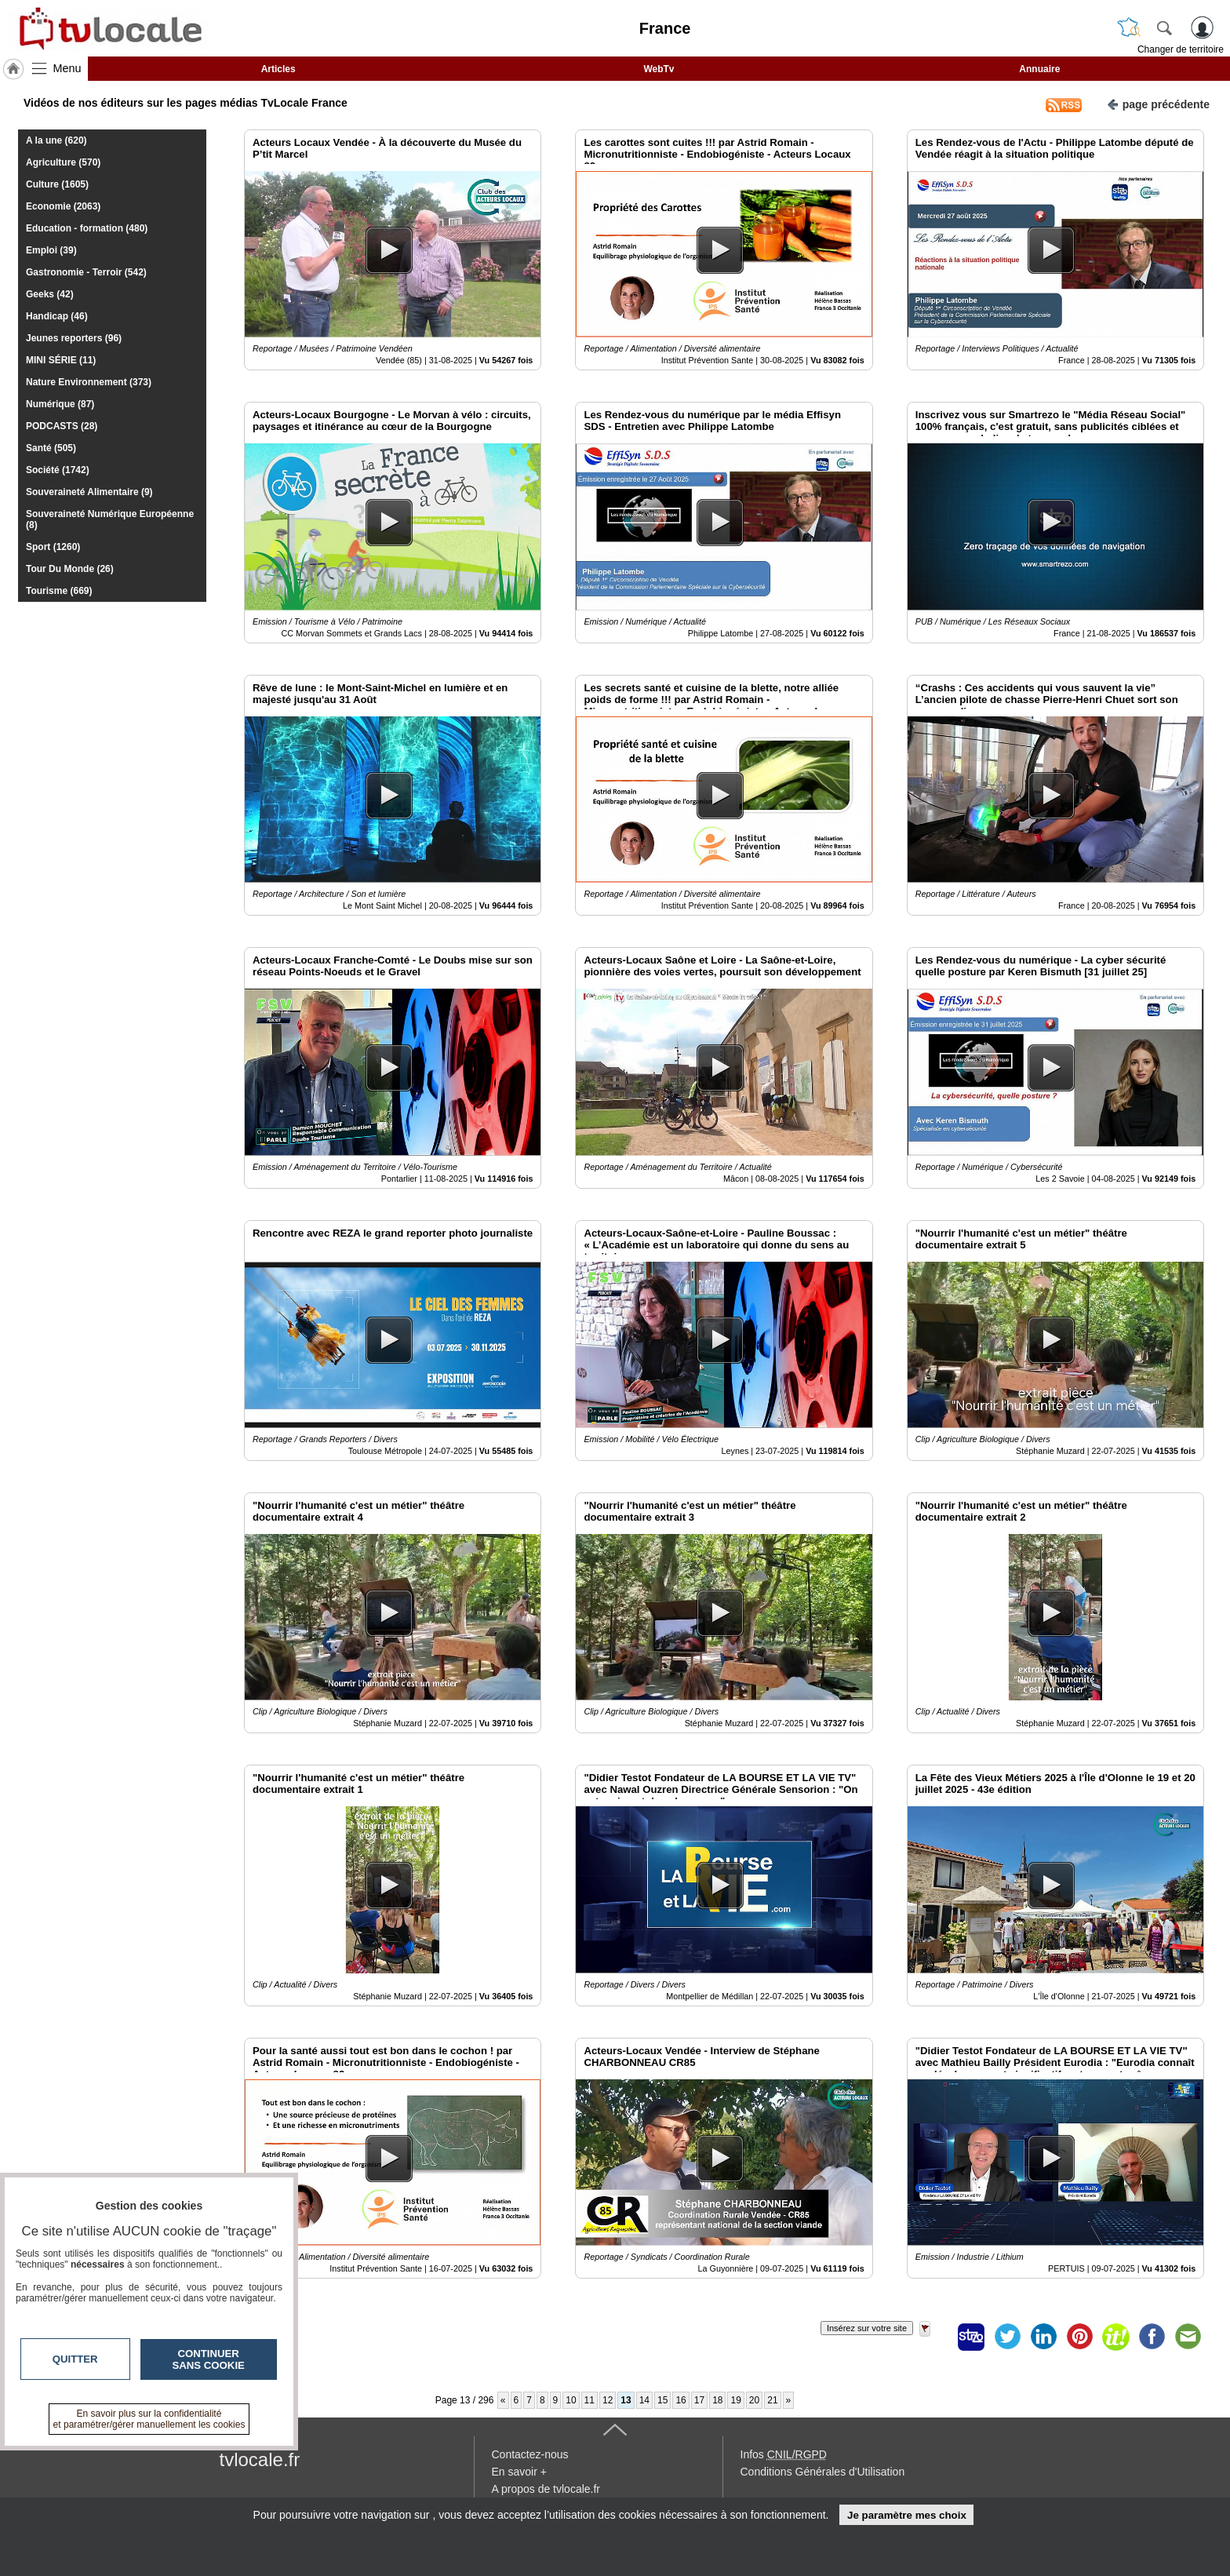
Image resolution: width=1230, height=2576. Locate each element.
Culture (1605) (57, 184)
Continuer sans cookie (209, 2359)
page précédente (1158, 103)
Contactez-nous (530, 2454)
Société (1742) (57, 470)
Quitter (75, 2359)
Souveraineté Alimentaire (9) (89, 491)
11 (589, 2400)
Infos (784, 2454)
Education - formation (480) (86, 228)
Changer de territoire (1180, 49)
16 (680, 2400)
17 (699, 2400)
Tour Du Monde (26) (70, 568)
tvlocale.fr (260, 2459)
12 (607, 2400)
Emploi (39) (51, 250)
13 (625, 2400)
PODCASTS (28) (61, 426)
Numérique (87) (60, 404)
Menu (67, 68)
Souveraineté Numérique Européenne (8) (110, 519)
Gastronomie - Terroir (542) (86, 272)
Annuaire (1039, 69)
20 (754, 2400)
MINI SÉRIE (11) (61, 360)
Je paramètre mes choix (906, 2515)
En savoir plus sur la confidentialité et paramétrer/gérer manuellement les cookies (149, 2419)
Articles (278, 69)
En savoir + (519, 2471)
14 (644, 2400)
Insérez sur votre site (867, 2328)
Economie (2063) (63, 206)
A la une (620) (56, 140)
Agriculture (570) (63, 162)
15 (662, 2400)
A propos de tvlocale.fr (546, 2489)
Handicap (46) (57, 316)
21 (772, 2400)
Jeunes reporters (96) (74, 338)
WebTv (658, 69)
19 (735, 2400)
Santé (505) (51, 448)
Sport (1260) (53, 546)
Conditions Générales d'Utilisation (823, 2471)
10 (571, 2400)
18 (717, 2400)
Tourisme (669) (59, 590)
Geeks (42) (50, 294)
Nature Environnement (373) (88, 382)
